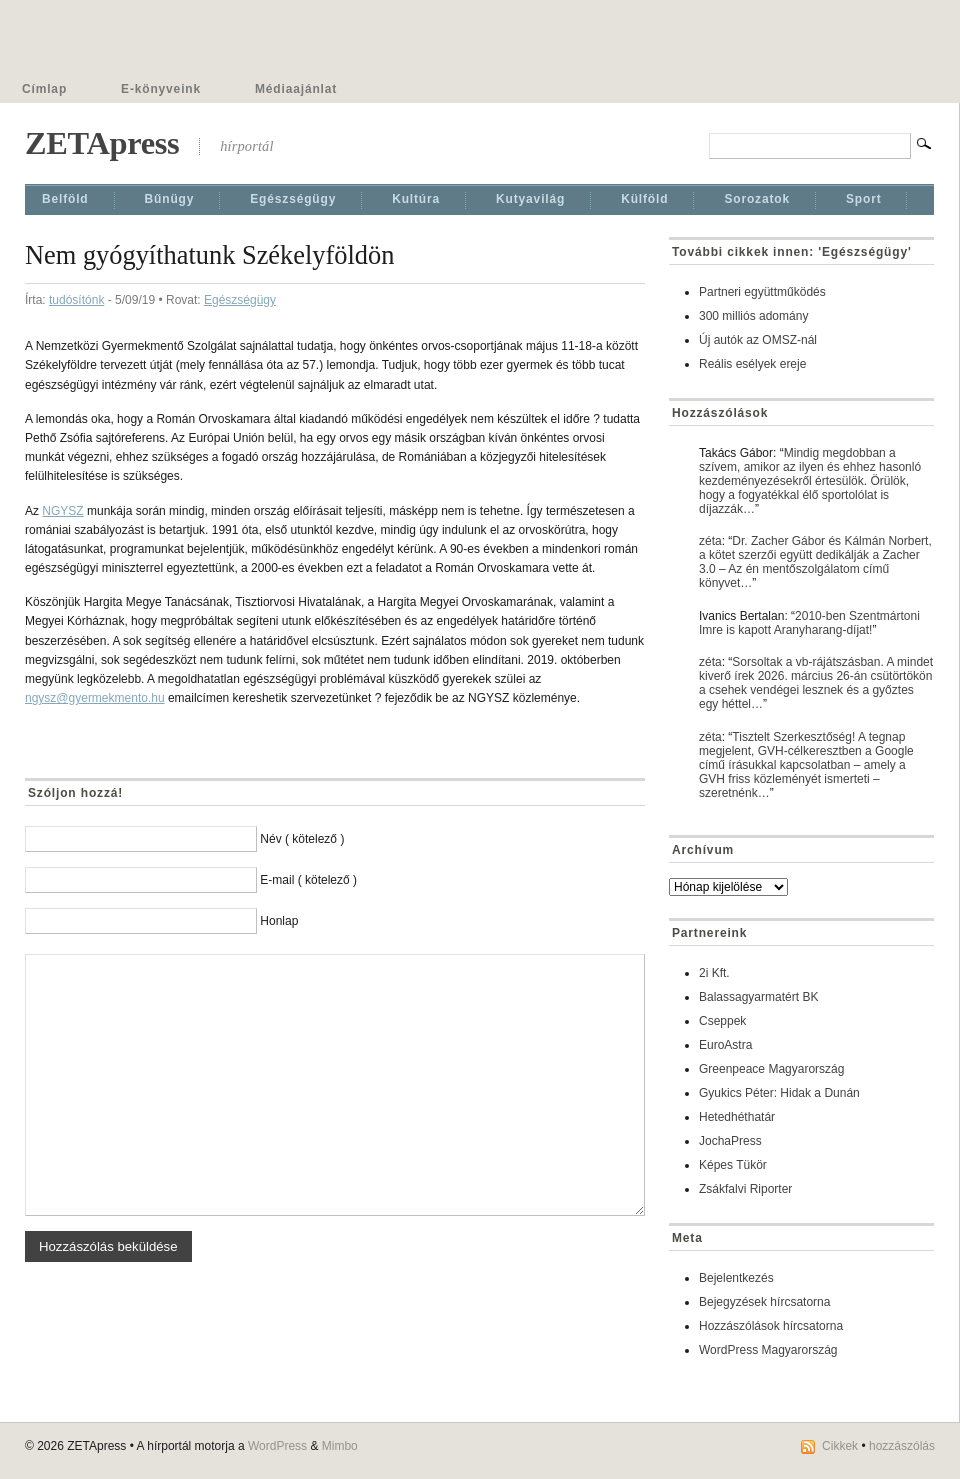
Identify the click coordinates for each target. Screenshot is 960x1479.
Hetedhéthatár (737, 1117)
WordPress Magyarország (768, 1350)
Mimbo (340, 1446)
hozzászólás (902, 1446)
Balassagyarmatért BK (758, 997)
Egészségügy (293, 199)
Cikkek (840, 1446)
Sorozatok (757, 199)
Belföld (65, 199)
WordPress (277, 1446)
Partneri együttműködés (762, 292)
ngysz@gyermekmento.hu (95, 698)
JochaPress (730, 1141)
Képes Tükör (733, 1165)
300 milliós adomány (753, 316)
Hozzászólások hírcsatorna (771, 1326)
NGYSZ (62, 511)
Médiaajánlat (296, 89)
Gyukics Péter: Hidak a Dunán (779, 1093)
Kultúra (416, 199)
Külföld (644, 199)
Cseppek (722, 1021)
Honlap (279, 921)
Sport (864, 199)
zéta (710, 541)
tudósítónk (76, 300)
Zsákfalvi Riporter (745, 1189)
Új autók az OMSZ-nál (758, 340)
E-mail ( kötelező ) (308, 880)
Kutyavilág (530, 199)
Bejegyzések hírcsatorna (764, 1302)
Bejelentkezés (736, 1278)
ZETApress (102, 143)
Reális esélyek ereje (752, 364)
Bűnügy (170, 199)
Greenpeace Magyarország (771, 1069)
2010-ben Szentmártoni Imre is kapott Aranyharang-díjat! (809, 623)
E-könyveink (161, 89)
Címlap (44, 89)
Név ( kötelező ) (302, 839)
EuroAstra (725, 1045)
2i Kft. (714, 973)
